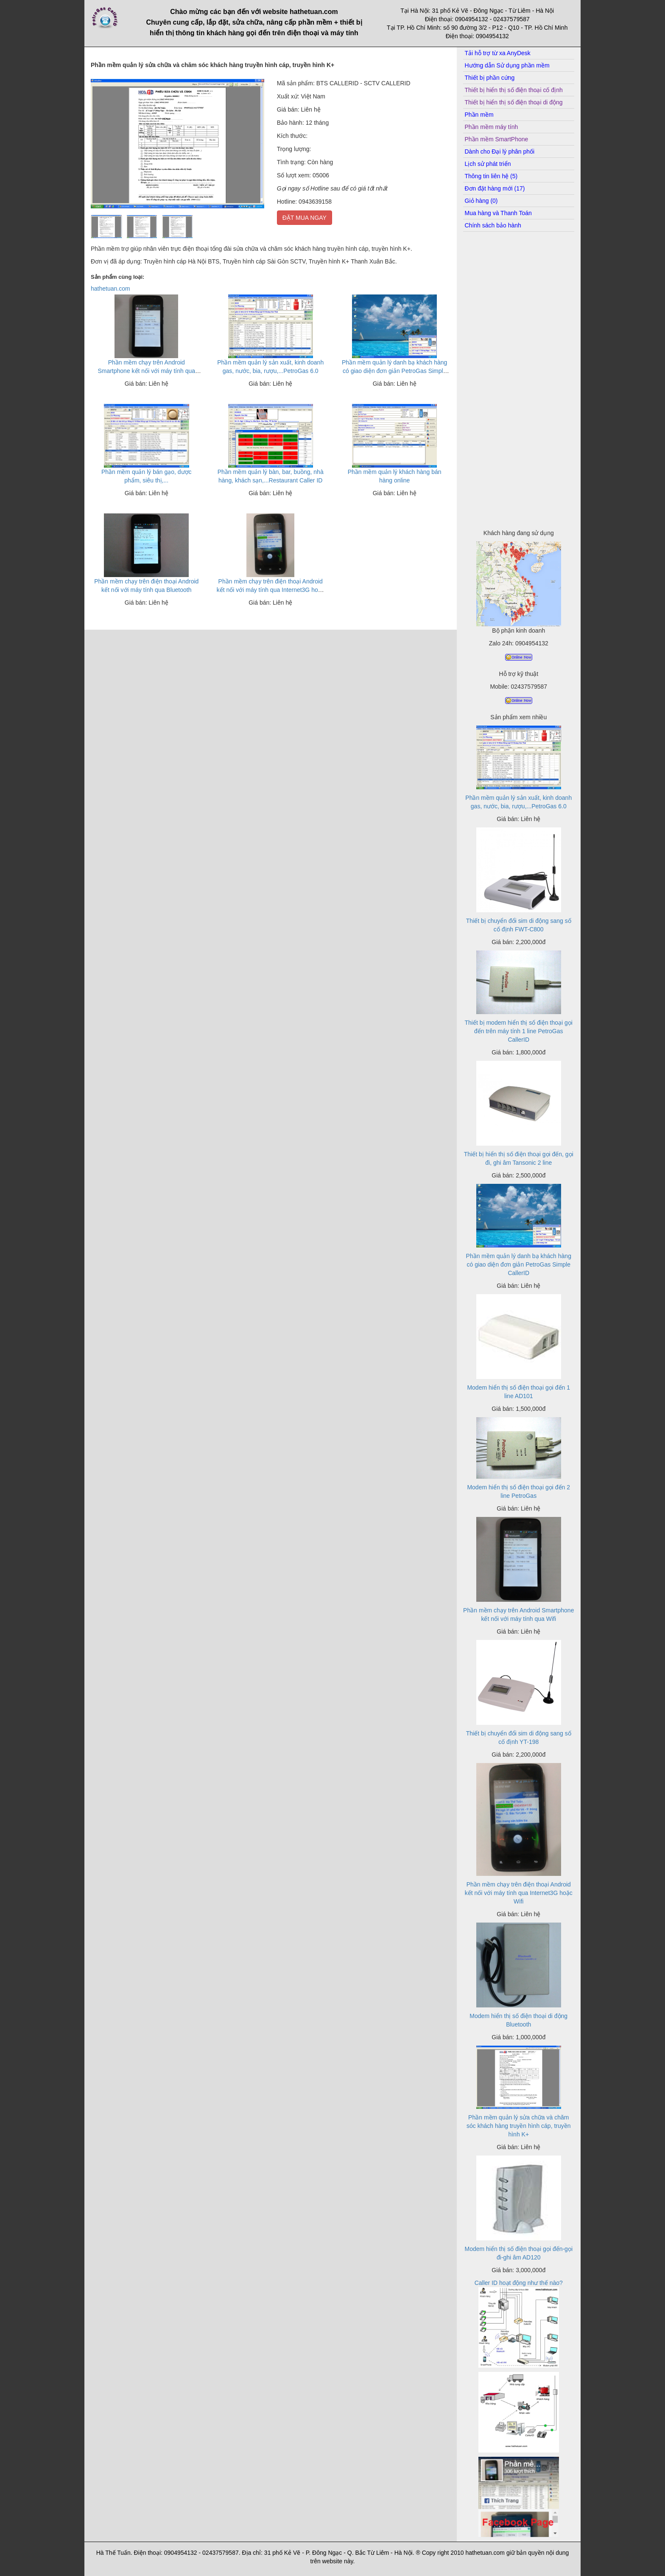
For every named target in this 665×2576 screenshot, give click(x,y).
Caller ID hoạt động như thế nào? (519, 2282)
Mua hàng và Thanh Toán (498, 213)
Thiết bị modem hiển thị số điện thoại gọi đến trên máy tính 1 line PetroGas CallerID (519, 1031)
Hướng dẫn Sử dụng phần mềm (507, 65)
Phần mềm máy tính (491, 126)
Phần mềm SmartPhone (496, 139)
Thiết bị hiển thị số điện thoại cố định (514, 90)
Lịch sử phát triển (488, 163)
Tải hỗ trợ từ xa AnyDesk (498, 53)
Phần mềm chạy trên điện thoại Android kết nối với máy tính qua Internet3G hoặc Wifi (270, 590)
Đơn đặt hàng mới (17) (495, 188)
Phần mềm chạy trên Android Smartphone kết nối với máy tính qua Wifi (146, 371)
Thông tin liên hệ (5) (491, 176)
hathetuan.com (110, 288)
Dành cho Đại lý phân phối (500, 151)
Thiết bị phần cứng (490, 77)
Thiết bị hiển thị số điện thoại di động (514, 102)
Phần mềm (479, 114)
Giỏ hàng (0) (481, 200)
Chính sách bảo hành (493, 225)
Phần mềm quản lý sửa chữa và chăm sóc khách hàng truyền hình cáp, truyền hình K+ (519, 2126)
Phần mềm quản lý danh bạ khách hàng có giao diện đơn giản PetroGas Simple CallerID (394, 371)
